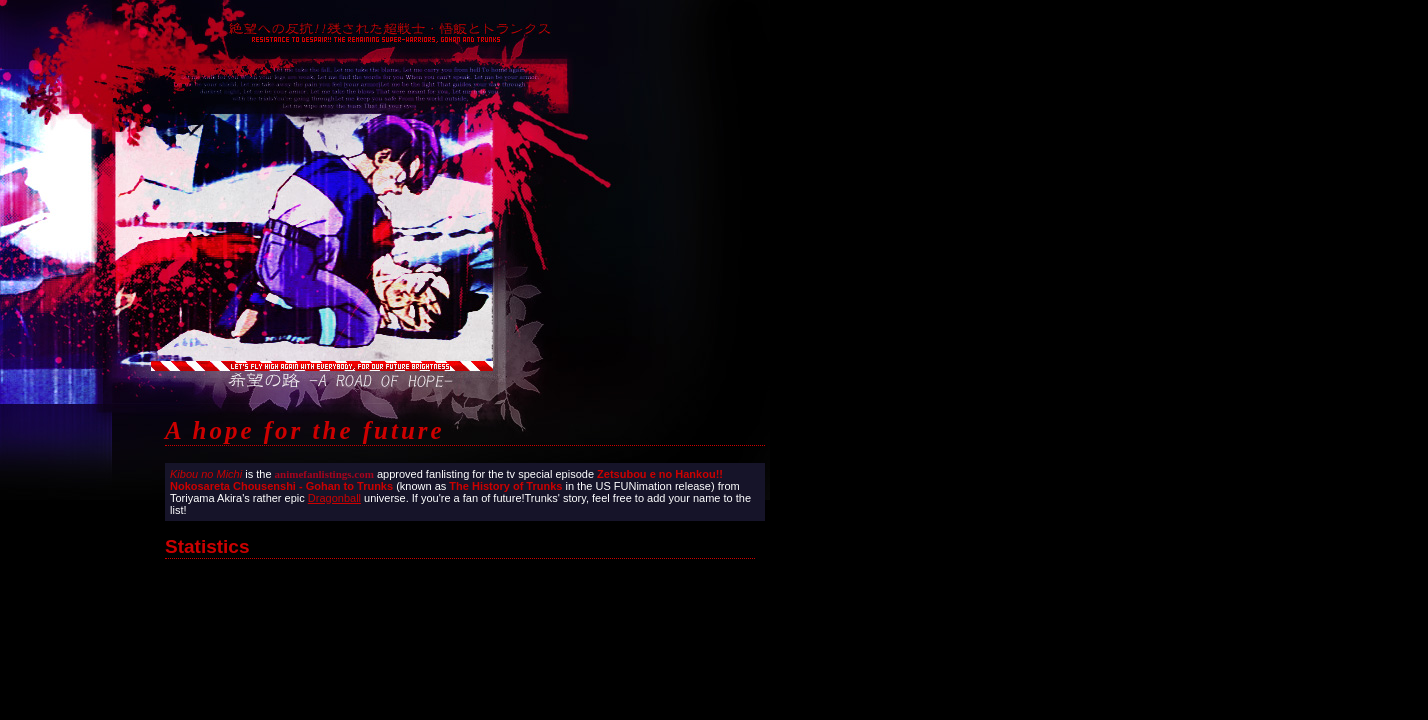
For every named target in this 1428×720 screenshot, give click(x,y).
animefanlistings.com (324, 474)
